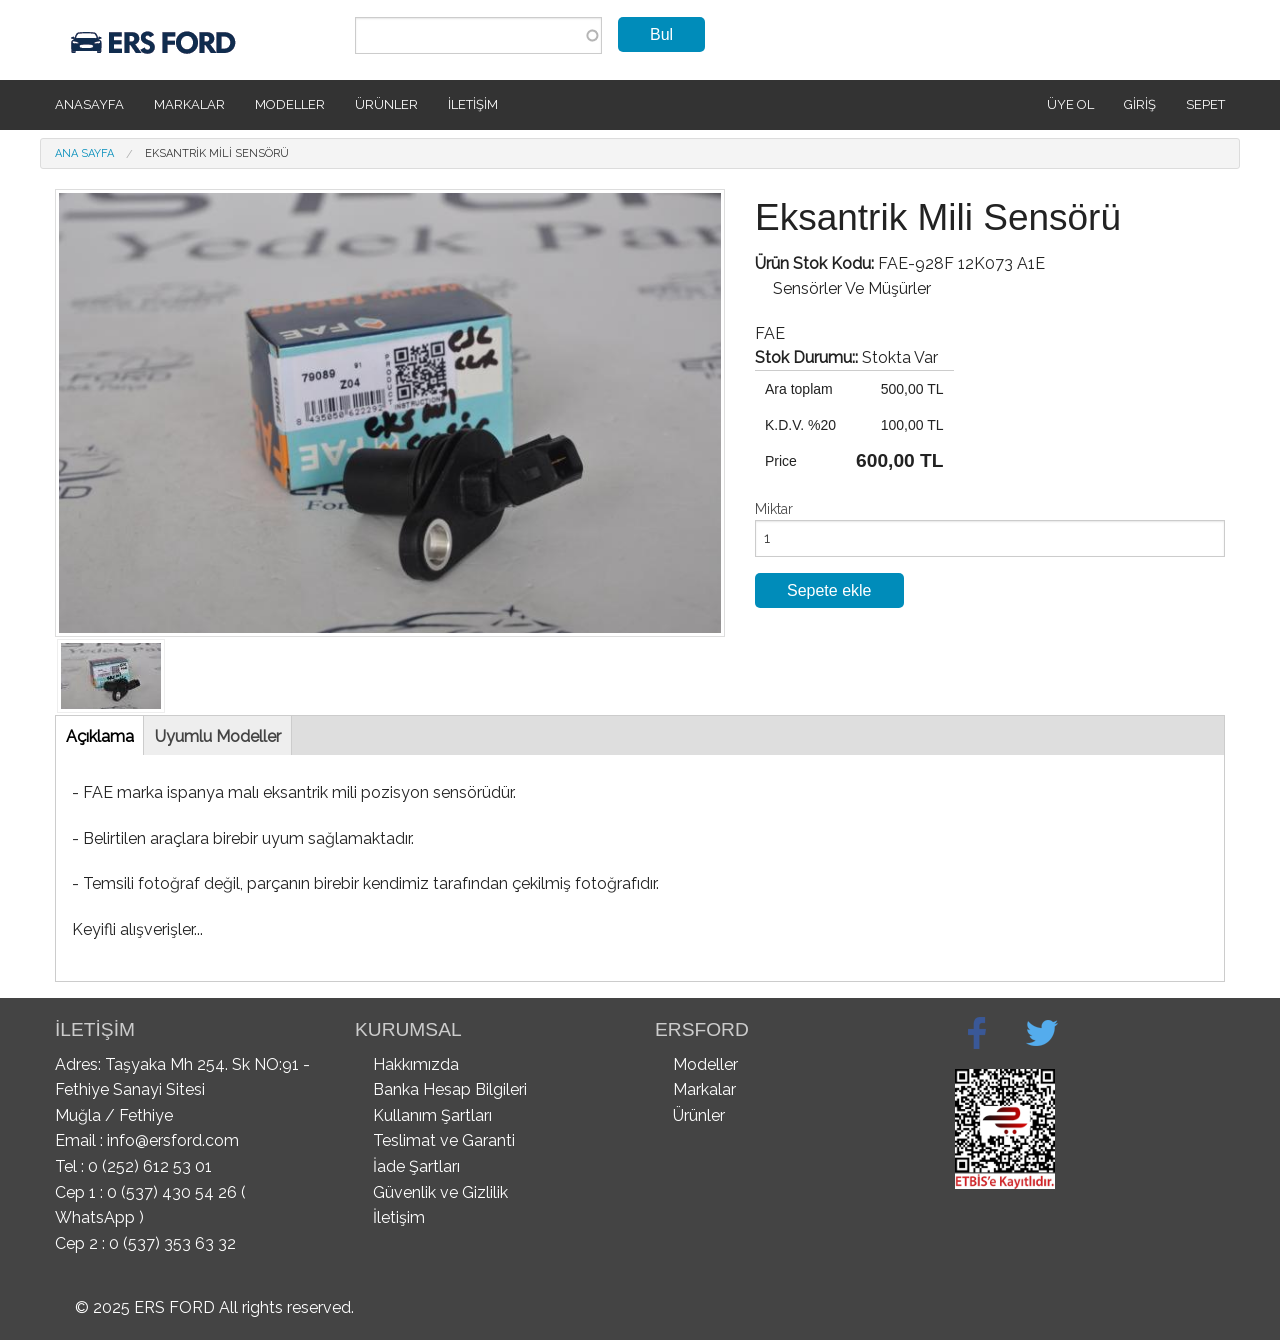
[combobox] (478, 35)
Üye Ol (1070, 104)
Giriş (1140, 104)
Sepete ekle (829, 590)
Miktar (774, 509)
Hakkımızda (416, 1064)
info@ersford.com (173, 1140)
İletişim (473, 104)
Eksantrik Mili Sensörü (217, 153)
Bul (661, 34)
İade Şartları (416, 1166)
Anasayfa (89, 104)
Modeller (290, 104)
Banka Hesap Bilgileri (450, 1089)
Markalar (189, 104)
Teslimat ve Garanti (444, 1140)
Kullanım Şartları (432, 1115)
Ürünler (386, 104)
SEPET (1205, 104)
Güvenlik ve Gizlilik (440, 1192)
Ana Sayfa (84, 153)
